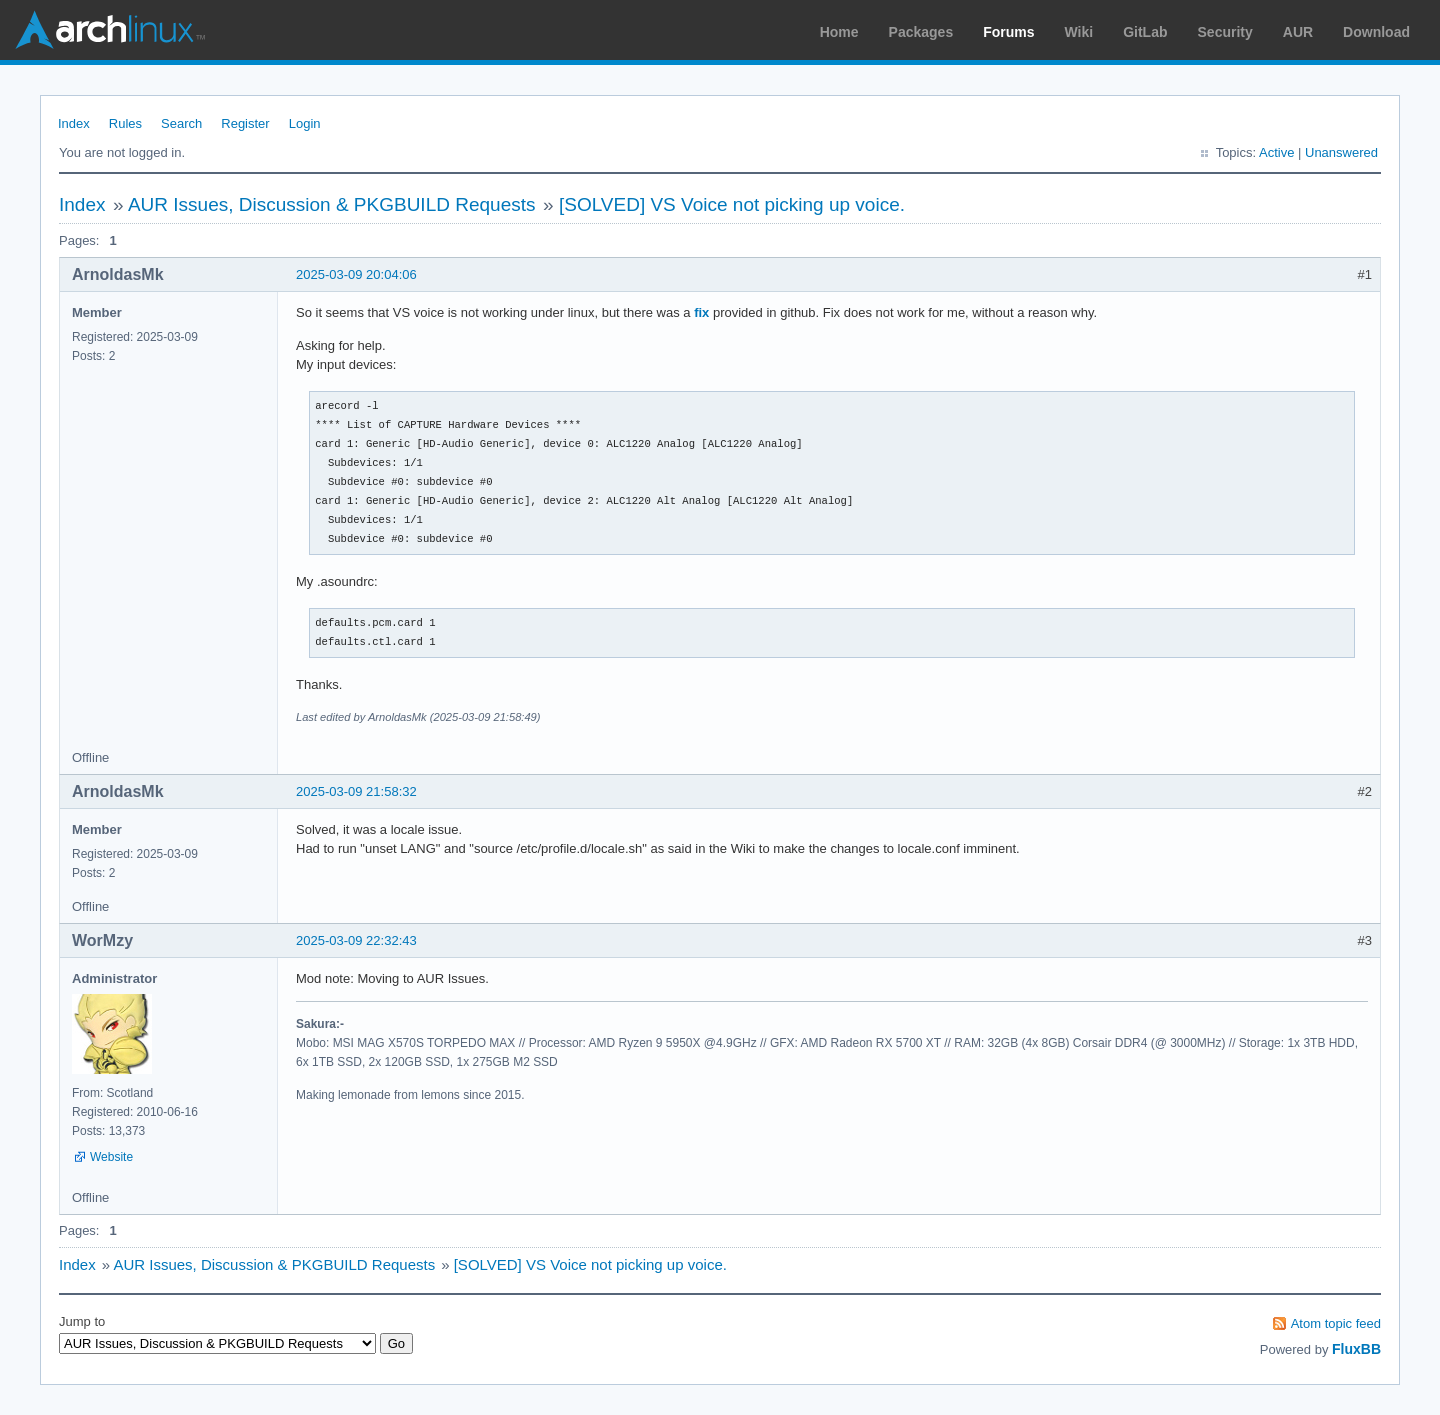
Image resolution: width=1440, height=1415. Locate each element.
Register (245, 123)
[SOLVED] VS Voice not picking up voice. (732, 204)
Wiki (1079, 32)
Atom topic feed (1336, 1323)
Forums (1008, 32)
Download (1376, 32)
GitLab (1145, 32)
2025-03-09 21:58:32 (356, 791)
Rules (125, 123)
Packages (921, 32)
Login (305, 123)
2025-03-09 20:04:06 (356, 274)
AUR (1298, 32)
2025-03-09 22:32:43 (356, 940)
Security (1225, 32)
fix (701, 312)
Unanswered (1341, 152)
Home (839, 32)
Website (111, 1157)
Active (1276, 152)
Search (181, 123)
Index (74, 123)
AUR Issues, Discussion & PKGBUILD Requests (332, 204)
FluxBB (1356, 1349)
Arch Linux (110, 30)
